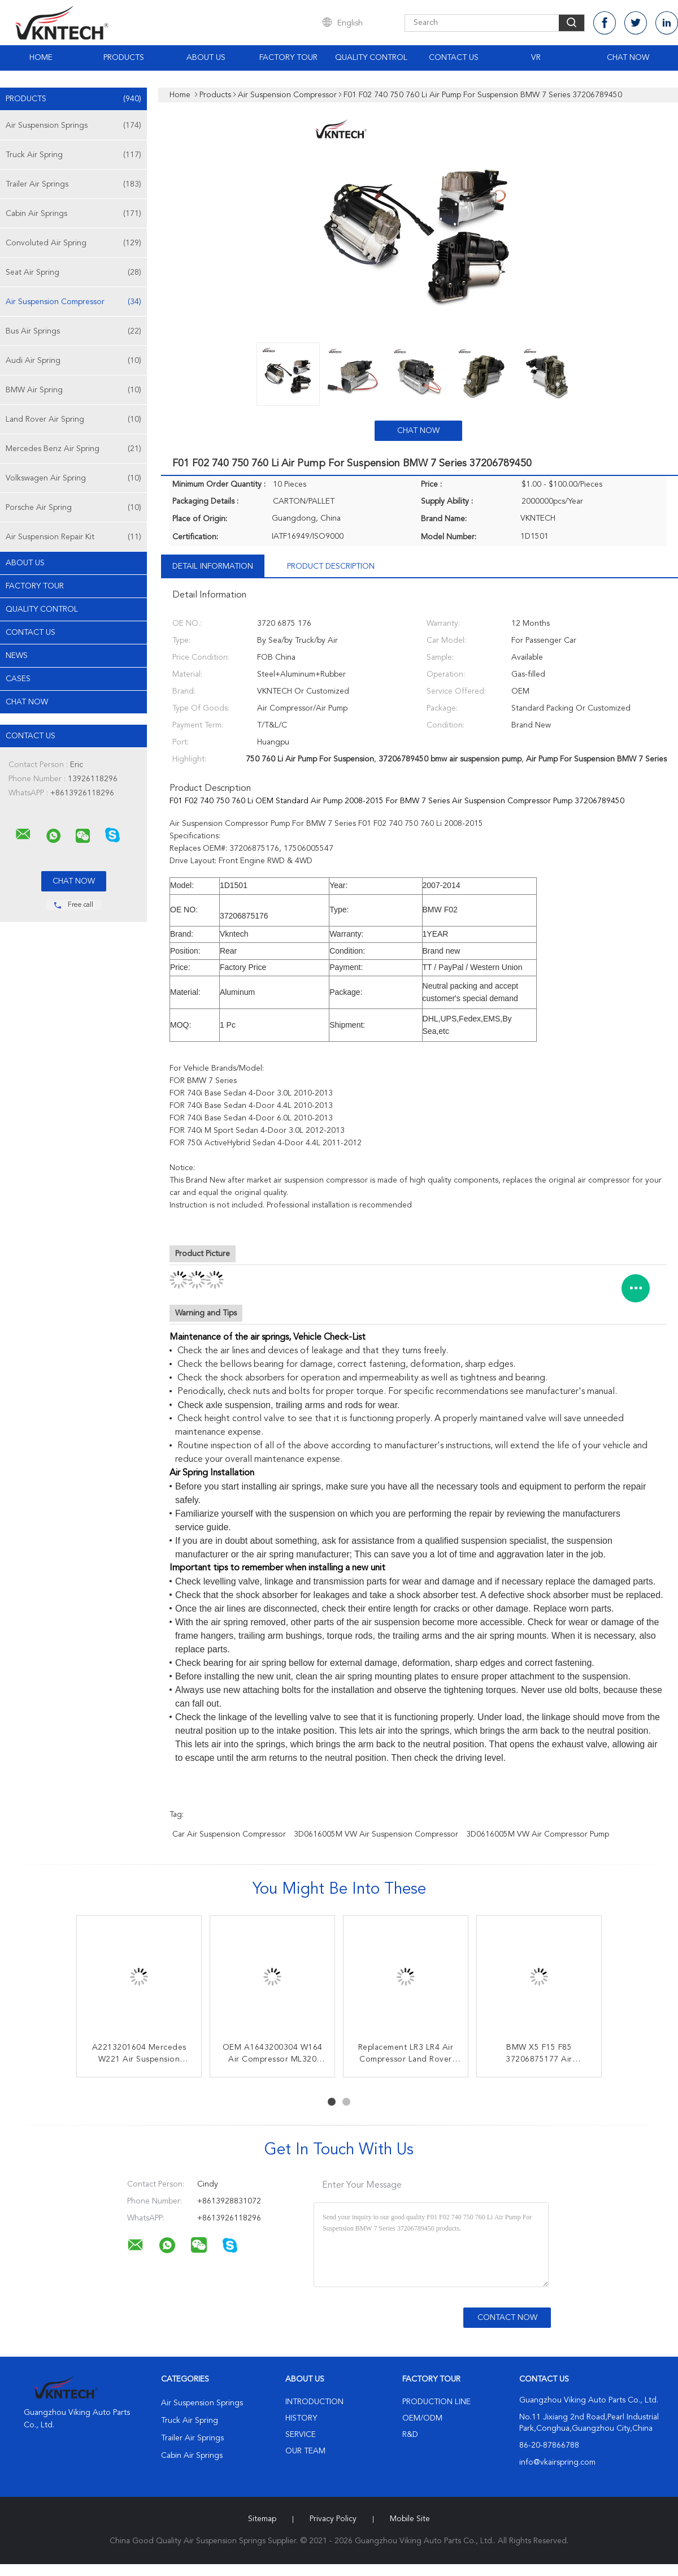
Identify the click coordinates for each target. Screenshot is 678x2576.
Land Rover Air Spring (73, 419)
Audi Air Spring (73, 360)
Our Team (305, 2451)
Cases (18, 679)
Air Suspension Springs (73, 125)
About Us (205, 58)
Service (300, 2435)
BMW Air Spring (73, 390)
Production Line (436, 2402)
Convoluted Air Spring (73, 243)
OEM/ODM (422, 2418)
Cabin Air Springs (73, 213)
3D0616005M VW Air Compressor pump (537, 1834)
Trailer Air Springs (73, 184)
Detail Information (212, 566)
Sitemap (262, 2519)
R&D (410, 2435)
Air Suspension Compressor (73, 302)
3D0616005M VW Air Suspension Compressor (376, 1834)
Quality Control (371, 58)
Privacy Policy (333, 2519)
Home (41, 58)
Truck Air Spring (73, 155)
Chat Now (628, 58)
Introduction (314, 2402)
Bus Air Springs (73, 331)
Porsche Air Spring (73, 507)
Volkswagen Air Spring (73, 478)
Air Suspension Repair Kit (73, 537)
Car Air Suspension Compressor (229, 1834)
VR (536, 58)
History (301, 2418)
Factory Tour (288, 58)
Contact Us (454, 58)
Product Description (331, 566)
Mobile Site (410, 2519)
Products (123, 58)
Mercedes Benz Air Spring (73, 448)
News (17, 656)
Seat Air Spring (73, 272)
